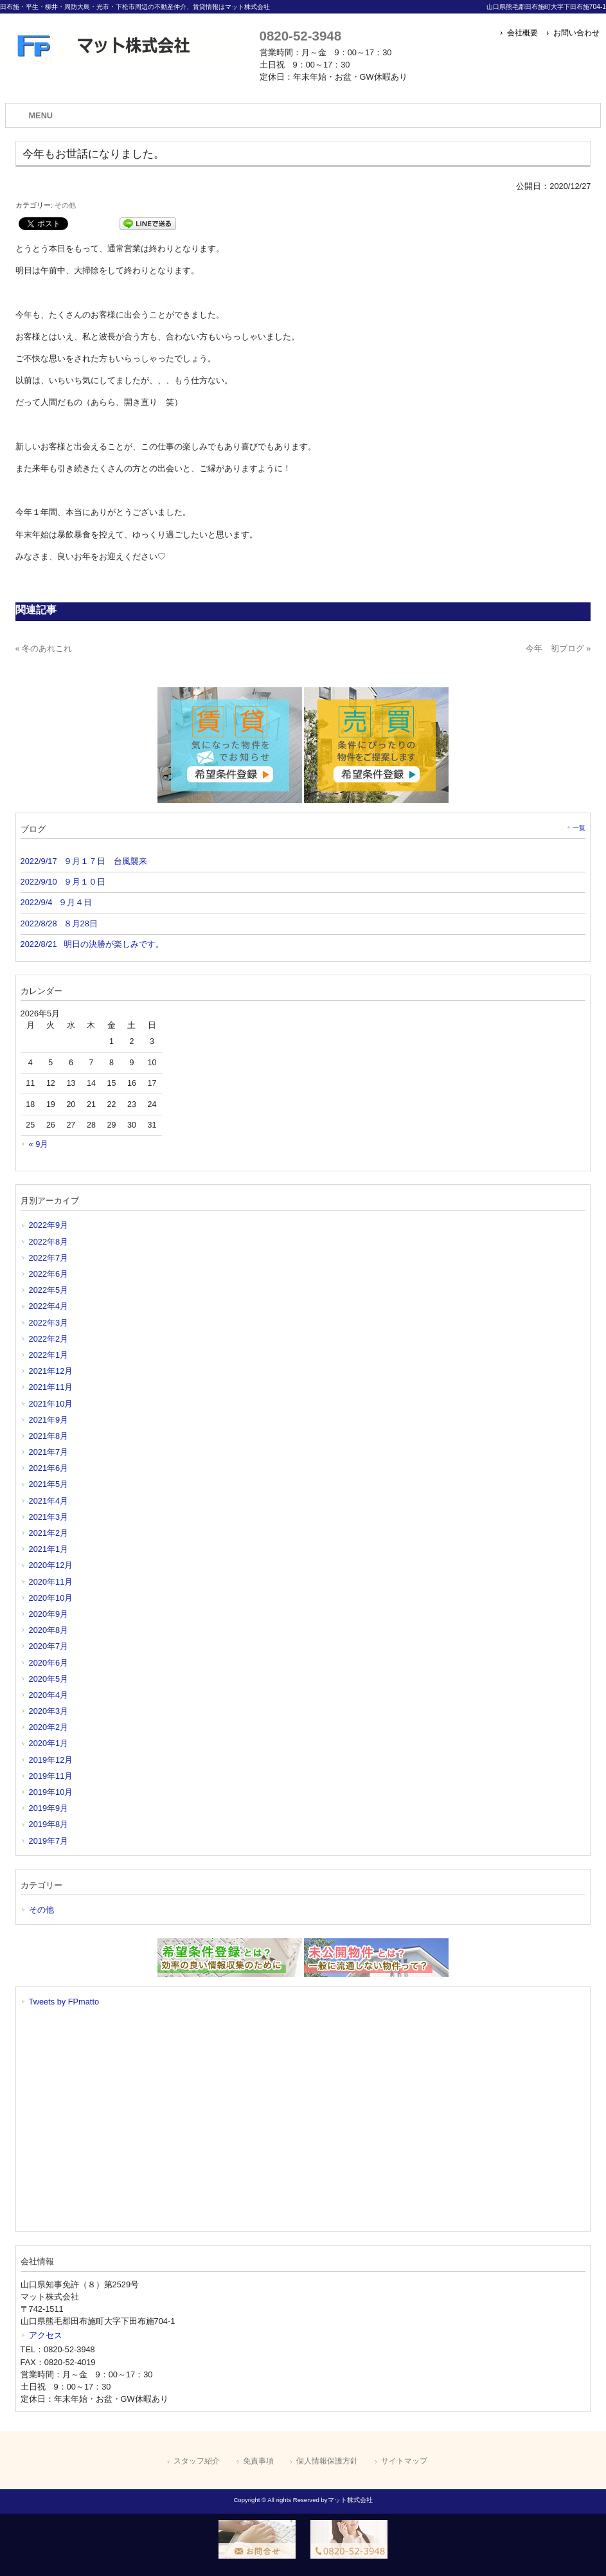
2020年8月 (49, 1630)
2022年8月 (49, 1242)
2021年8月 (49, 1436)
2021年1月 (49, 1549)
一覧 (579, 827)
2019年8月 (49, 1824)
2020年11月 (51, 1582)
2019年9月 (49, 1808)
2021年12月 (51, 1371)
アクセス (45, 2335)
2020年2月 (49, 1727)
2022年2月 (49, 1339)
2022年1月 (49, 1355)
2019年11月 (51, 1776)
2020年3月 (49, 1711)
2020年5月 (49, 1679)
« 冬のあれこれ (44, 648)
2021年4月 (49, 1501)
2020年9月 (49, 1614)
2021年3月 (49, 1517)
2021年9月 (49, 1420)
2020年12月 (51, 1565)
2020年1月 (49, 1743)
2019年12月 (51, 1760)
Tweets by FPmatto (64, 2001)
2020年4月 (49, 1695)
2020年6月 (49, 1663)
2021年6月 (49, 1468)
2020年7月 (49, 1646)
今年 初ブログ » (558, 648)
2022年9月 (49, 1225)
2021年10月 (51, 1404)
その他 (65, 205)
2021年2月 (49, 1533)
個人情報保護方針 (327, 2460)
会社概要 (522, 33)
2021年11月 (51, 1387)
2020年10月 (51, 1598)
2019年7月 (49, 1841)
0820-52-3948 (300, 35)
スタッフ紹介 (197, 2460)
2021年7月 (49, 1452)
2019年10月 (51, 1792)
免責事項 (258, 2460)
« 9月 (39, 1144)
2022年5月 (49, 1290)
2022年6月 (49, 1274)
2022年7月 (49, 1258)
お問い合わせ (576, 33)
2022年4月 (49, 1306)
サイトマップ (404, 2460)
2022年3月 (49, 1323)
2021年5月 (49, 1484)
